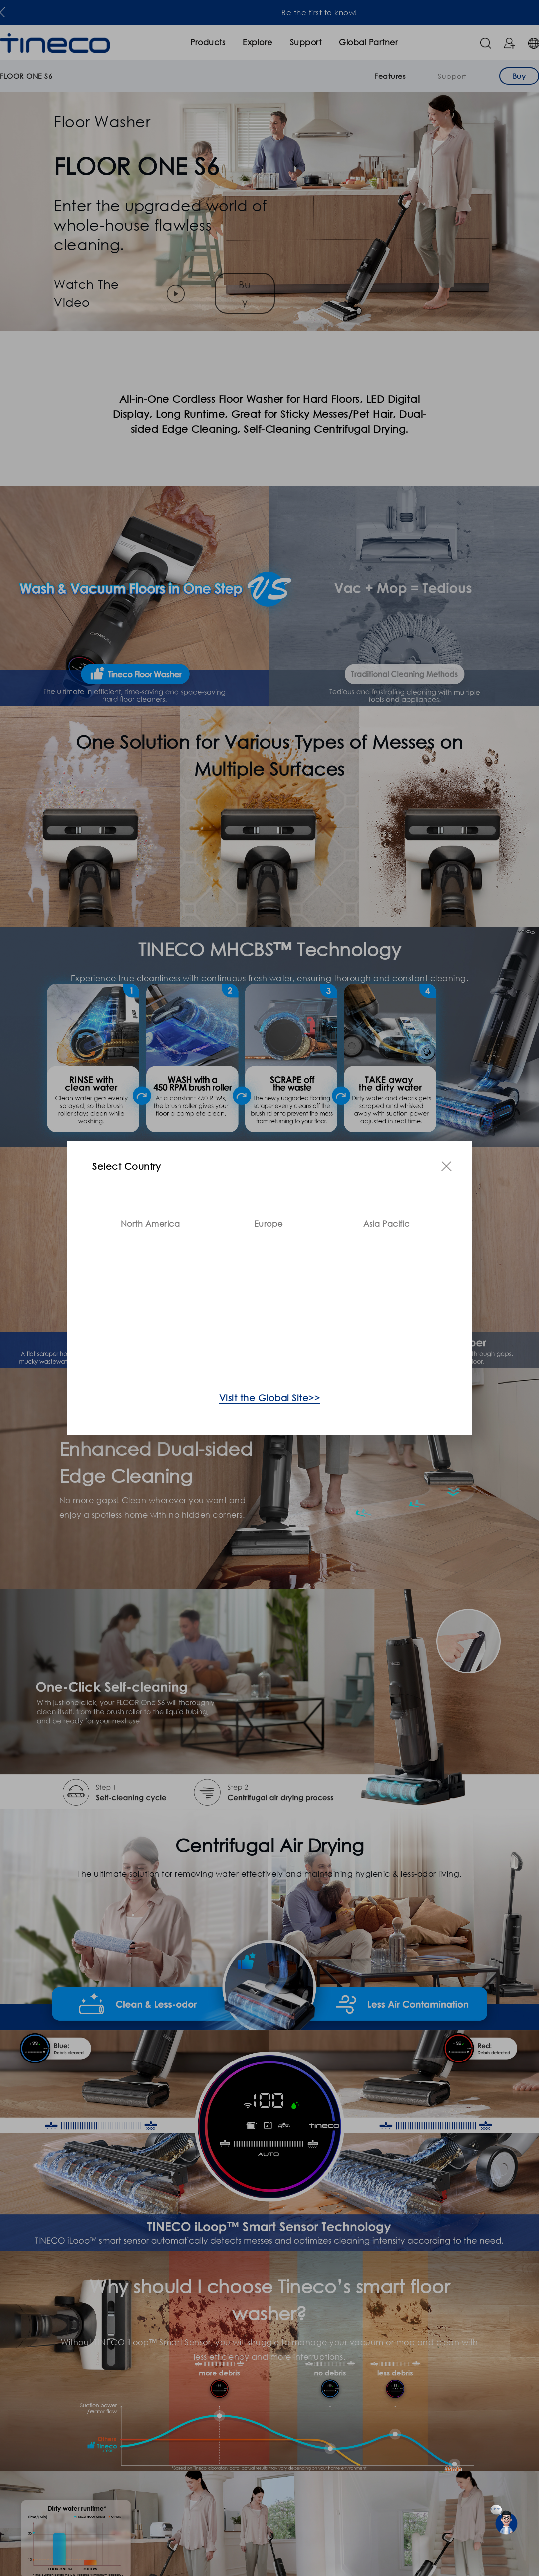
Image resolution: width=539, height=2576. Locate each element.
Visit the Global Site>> (269, 1397)
